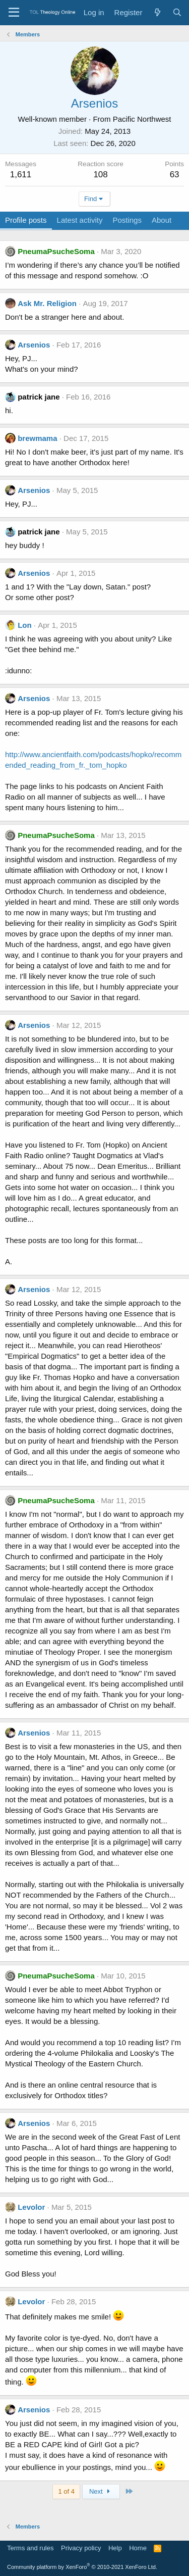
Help (115, 2548)
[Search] (177, 12)
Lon (25, 625)
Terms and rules (30, 2548)
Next (101, 2491)
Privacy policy (81, 2548)
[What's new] (157, 12)
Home (138, 2548)
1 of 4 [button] (66, 2491)
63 (174, 174)
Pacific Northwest (142, 119)
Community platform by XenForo (82, 2567)
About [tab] (161, 220)
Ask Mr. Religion (47, 303)
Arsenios (34, 344)
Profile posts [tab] (26, 220)
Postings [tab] (127, 220)
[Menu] (14, 12)
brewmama (37, 438)
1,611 (21, 174)
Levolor (31, 2207)
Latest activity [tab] (80, 220)
